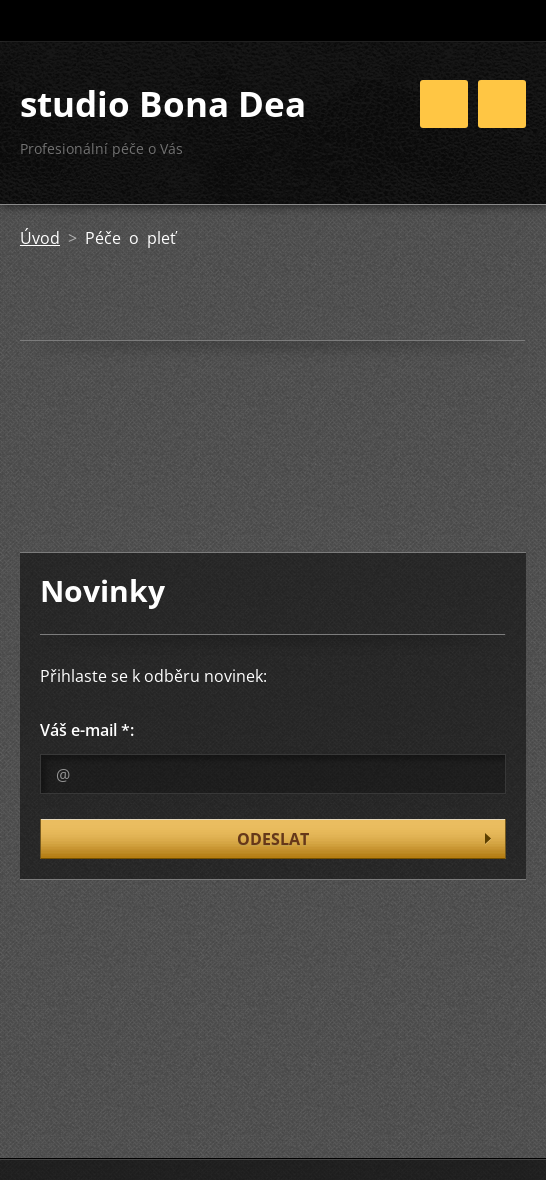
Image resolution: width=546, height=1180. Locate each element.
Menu (502, 104)
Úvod (40, 238)
